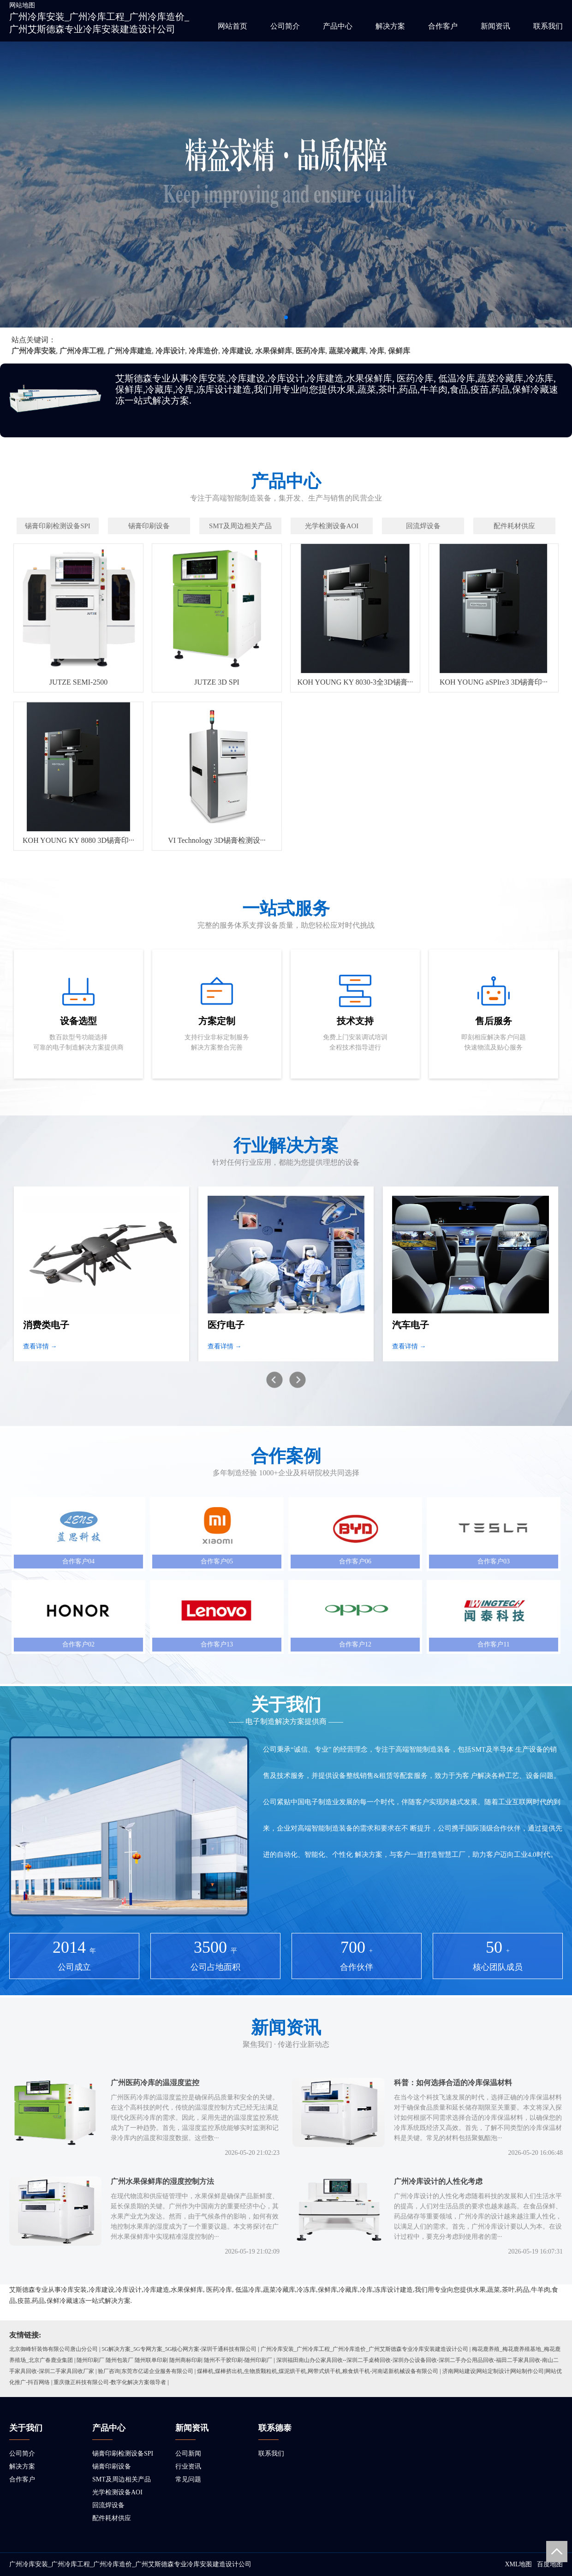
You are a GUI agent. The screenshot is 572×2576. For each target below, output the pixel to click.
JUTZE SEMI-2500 (78, 682)
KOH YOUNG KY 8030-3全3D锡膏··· (355, 682)
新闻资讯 (495, 26)
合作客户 (443, 26)
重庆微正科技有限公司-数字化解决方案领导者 (110, 2382)
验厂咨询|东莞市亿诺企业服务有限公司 (145, 2371)
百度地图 (550, 2564)
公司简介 (285, 26)
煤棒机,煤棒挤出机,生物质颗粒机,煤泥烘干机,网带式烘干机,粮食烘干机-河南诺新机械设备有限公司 (317, 2371)
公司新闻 (188, 2453)
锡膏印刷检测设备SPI (122, 2453)
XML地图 (518, 2564)
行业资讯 (188, 2466)
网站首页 (232, 26)
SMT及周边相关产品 (121, 2479)
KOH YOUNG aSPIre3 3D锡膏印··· (494, 682)
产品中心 (337, 26)
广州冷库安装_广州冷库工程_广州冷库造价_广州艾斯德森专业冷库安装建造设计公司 (364, 2349)
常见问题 (188, 2479)
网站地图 (22, 5)
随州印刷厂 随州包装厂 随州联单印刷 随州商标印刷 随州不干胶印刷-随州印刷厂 (174, 2360)
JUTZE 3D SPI (216, 682)
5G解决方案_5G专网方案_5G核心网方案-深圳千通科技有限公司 (178, 2349)
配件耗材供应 (111, 2518)
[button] (286, 317)
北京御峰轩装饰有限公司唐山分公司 (53, 2349)
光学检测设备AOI (117, 2492)
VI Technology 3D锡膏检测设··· (216, 840)
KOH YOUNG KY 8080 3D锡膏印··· (78, 840)
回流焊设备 (108, 2505)
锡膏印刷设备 (111, 2466)
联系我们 (548, 26)
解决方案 (390, 26)
